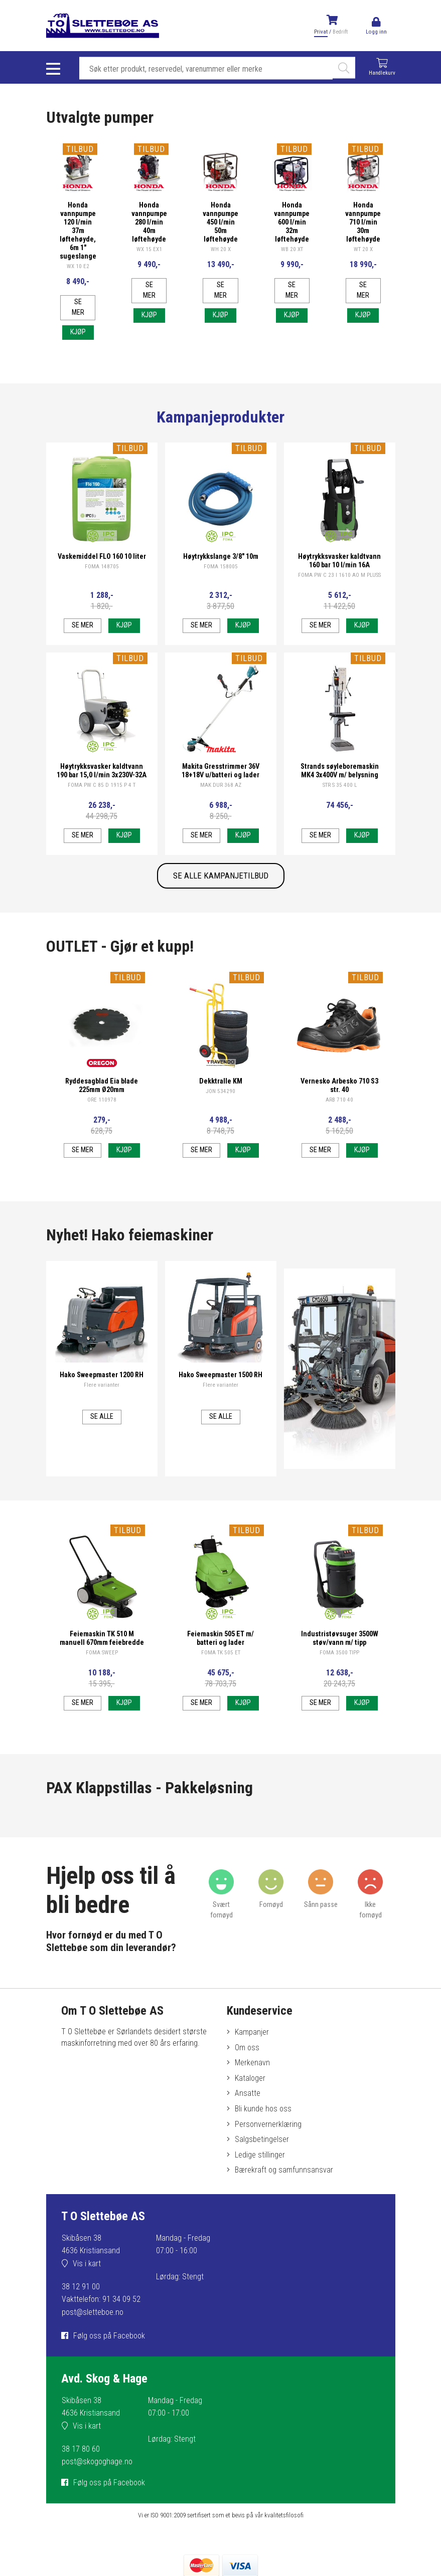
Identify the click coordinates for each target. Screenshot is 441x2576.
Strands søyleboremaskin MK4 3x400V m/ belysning (340, 770)
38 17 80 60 (81, 2449)
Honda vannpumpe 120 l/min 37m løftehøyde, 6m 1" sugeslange (78, 230)
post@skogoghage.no (97, 2461)
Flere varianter (101, 1384)
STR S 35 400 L (340, 784)
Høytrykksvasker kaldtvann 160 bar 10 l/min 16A (339, 560)
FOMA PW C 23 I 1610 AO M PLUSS (339, 574)
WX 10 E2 (78, 266)
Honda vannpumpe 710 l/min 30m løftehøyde (363, 221)
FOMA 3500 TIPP (339, 1652)
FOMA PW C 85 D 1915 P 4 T (101, 784)
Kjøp (78, 331)
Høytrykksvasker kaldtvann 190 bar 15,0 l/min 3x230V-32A (101, 770)
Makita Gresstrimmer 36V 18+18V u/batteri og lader (220, 770)
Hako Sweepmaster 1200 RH (101, 1374)
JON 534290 (220, 1091)
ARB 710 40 (339, 1099)
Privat (321, 32)
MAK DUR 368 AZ (220, 784)
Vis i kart (87, 2263)
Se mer (78, 306)
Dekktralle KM (220, 1081)
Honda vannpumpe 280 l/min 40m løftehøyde (149, 221)
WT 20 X (363, 249)
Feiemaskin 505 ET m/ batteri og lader (220, 1637)
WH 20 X (221, 249)
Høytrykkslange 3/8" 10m (220, 556)
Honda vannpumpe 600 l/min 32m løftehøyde (292, 221)
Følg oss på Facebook (109, 2335)
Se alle (101, 1416)
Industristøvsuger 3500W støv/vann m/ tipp (339, 1637)
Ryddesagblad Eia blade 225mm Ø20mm (101, 1085)
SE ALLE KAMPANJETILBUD (220, 876)
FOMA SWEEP (102, 1652)
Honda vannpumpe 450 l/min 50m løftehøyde (220, 221)
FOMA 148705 (102, 566)
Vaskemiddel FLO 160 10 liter (102, 556)
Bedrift (340, 32)
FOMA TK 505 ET (220, 1652)
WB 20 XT (292, 249)
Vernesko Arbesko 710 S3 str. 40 (339, 1085)
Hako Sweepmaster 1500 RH (220, 1374)
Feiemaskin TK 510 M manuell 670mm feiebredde (102, 1637)
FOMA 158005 (221, 566)
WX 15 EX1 (149, 249)
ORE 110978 (101, 1099)
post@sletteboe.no (92, 2312)
